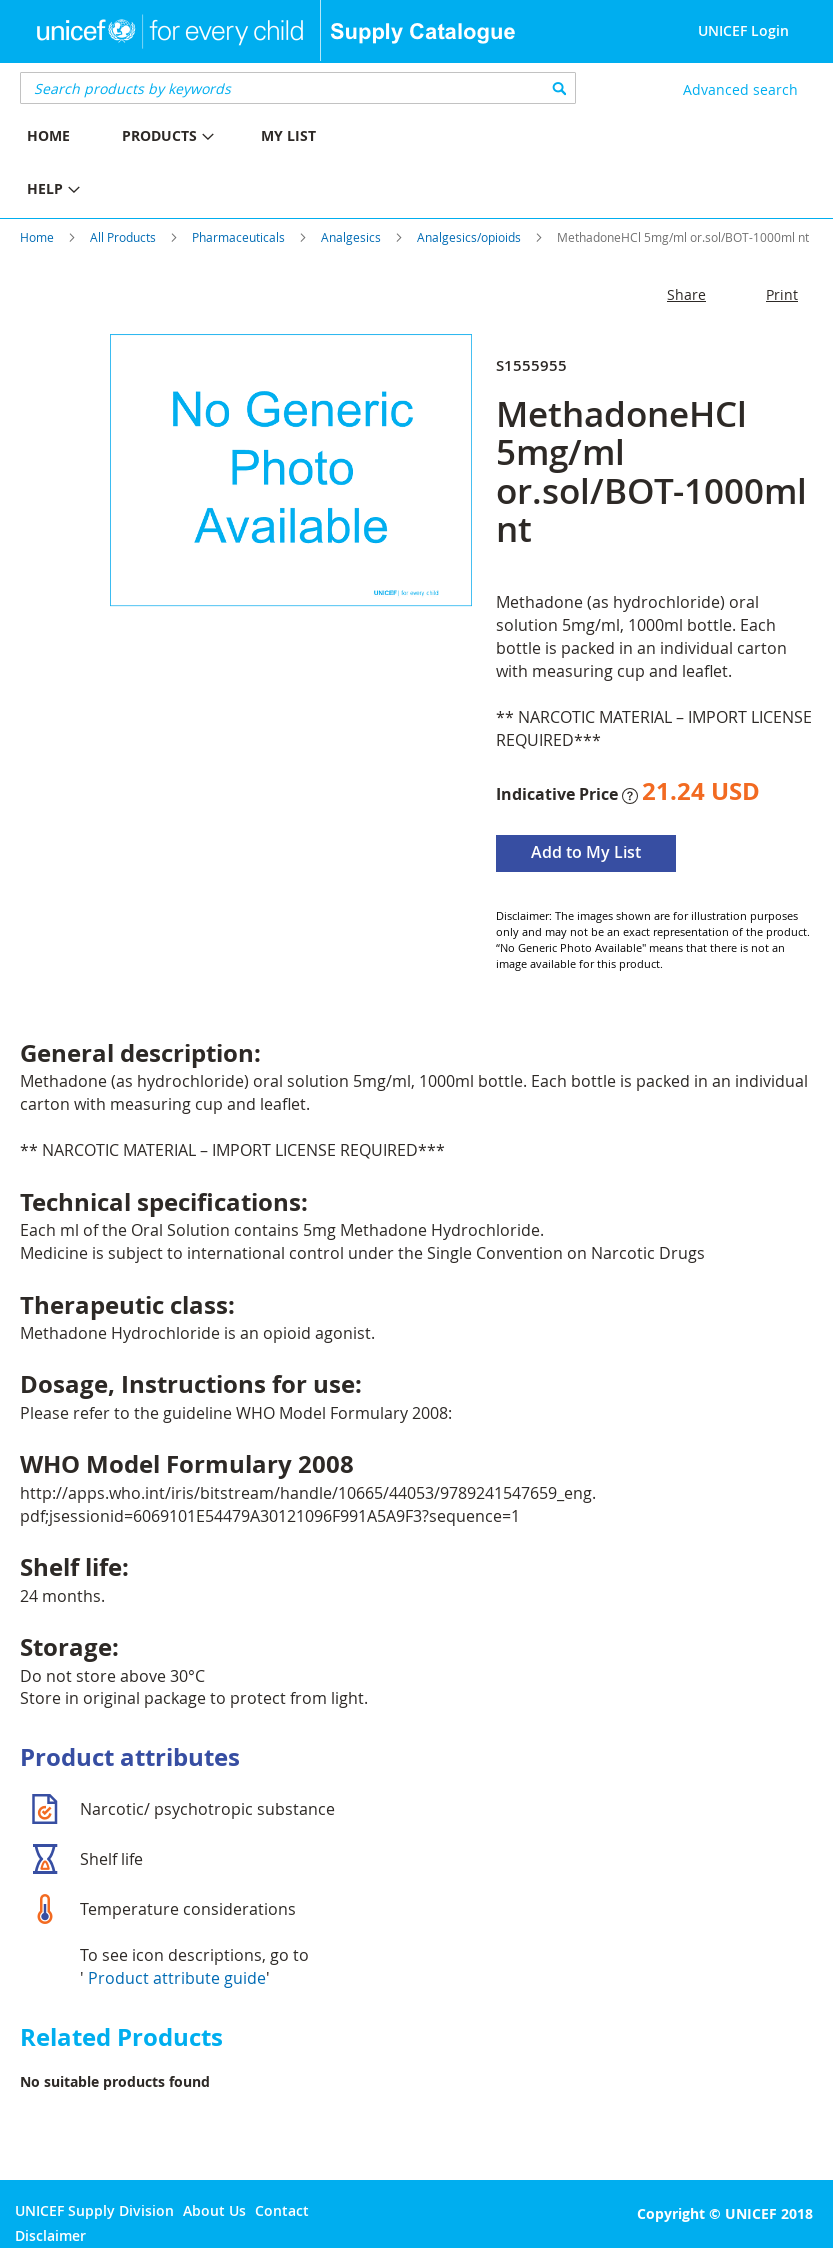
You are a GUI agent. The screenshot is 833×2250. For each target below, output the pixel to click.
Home (37, 237)
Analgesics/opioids (469, 237)
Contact (282, 2210)
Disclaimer (50, 2235)
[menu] (208, 165)
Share (686, 294)
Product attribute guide (177, 1978)
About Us (214, 2210)
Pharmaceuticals (238, 237)
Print (782, 294)
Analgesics (351, 237)
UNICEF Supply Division (94, 2210)
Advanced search (740, 89)
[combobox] (298, 88)
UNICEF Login (743, 30)
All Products (123, 237)
